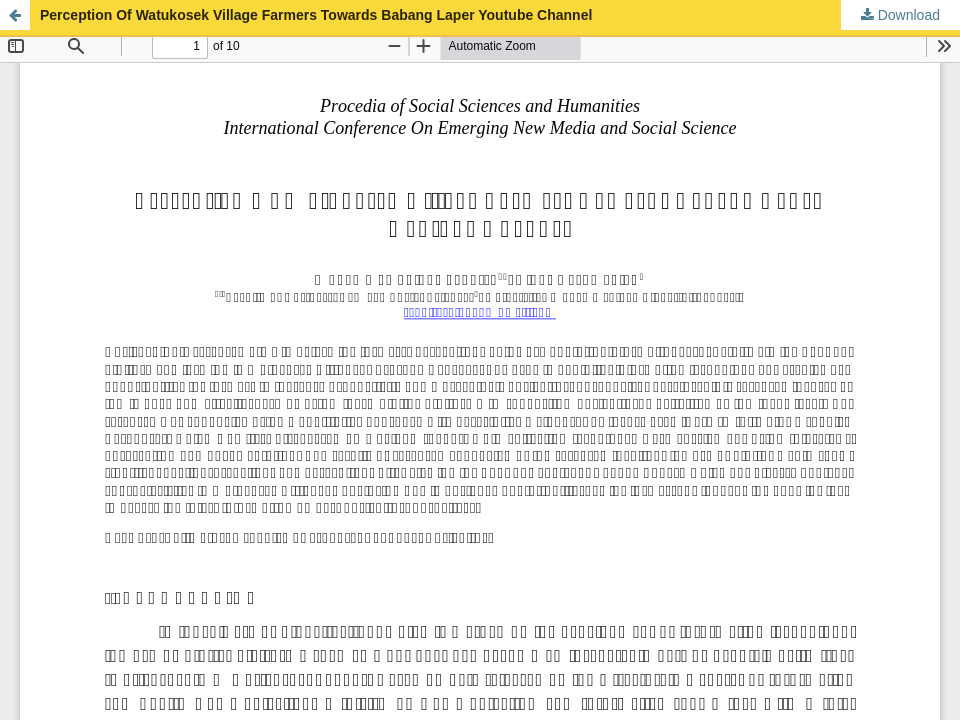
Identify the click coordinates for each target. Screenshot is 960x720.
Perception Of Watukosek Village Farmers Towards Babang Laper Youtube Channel (316, 15)
